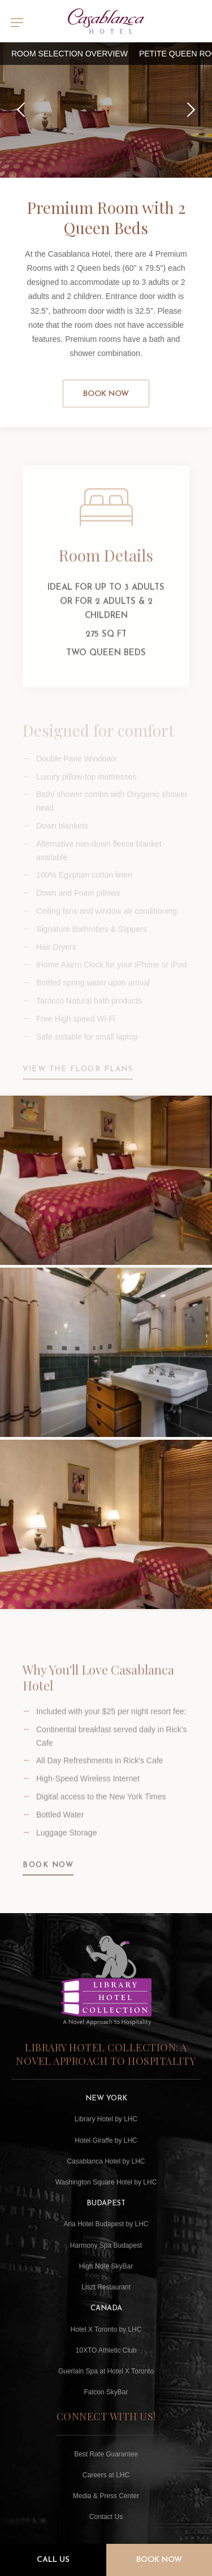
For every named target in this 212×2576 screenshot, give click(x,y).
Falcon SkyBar (106, 2392)
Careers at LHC (106, 2475)
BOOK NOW (48, 1874)
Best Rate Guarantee (106, 2454)
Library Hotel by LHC (106, 2119)
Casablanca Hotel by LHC (106, 2161)
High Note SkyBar (106, 2266)
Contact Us (106, 2517)
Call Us (53, 2560)
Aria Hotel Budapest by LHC (105, 2224)
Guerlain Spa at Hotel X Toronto (106, 2371)
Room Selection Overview (69, 53)
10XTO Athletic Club (106, 2350)
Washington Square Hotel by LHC (106, 2182)
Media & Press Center (106, 2496)
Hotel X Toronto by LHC (106, 2329)
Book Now (106, 394)
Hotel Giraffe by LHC (106, 2140)
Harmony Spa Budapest (106, 2245)
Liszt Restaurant (106, 2287)
